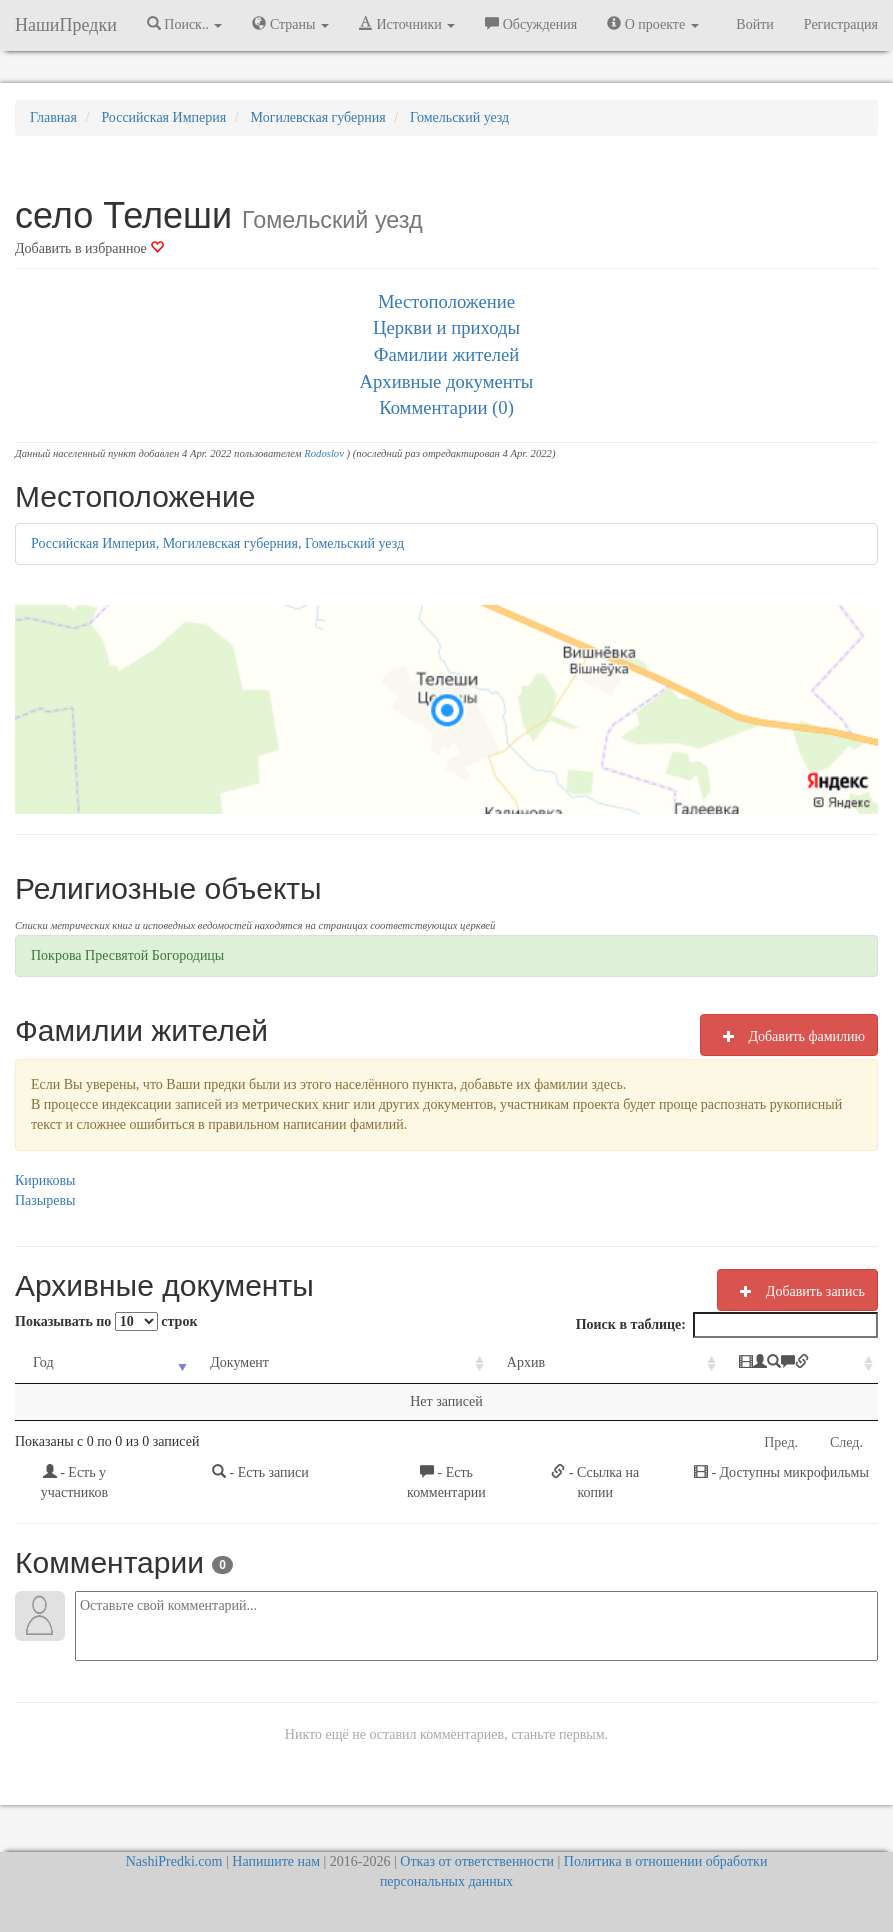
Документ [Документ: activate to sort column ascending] (209, 1362)
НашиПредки (66, 25)
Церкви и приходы (446, 327)
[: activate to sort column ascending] (740, 1363)
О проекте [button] (652, 24)
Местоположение (446, 301)
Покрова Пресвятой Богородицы (127, 955)
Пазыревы (45, 1200)
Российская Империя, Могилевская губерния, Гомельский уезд (217, 543)
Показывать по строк (106, 1321)
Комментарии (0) (446, 407)
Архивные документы (447, 381)
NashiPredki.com (174, 1861)
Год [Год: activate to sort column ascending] (43, 1362)
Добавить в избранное (89, 248)
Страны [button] (290, 24)
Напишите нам (276, 1861)
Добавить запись (797, 1291)
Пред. (781, 1442)
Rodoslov (324, 453)
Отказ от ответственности (477, 1861)
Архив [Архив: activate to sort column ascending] (446, 1362)
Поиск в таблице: (727, 1325)
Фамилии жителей (447, 354)
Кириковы (45, 1180)
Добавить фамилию (789, 1036)
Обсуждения (531, 24)
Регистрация (841, 24)
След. (846, 1442)
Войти (754, 24)
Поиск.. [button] (185, 24)
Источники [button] (407, 24)
